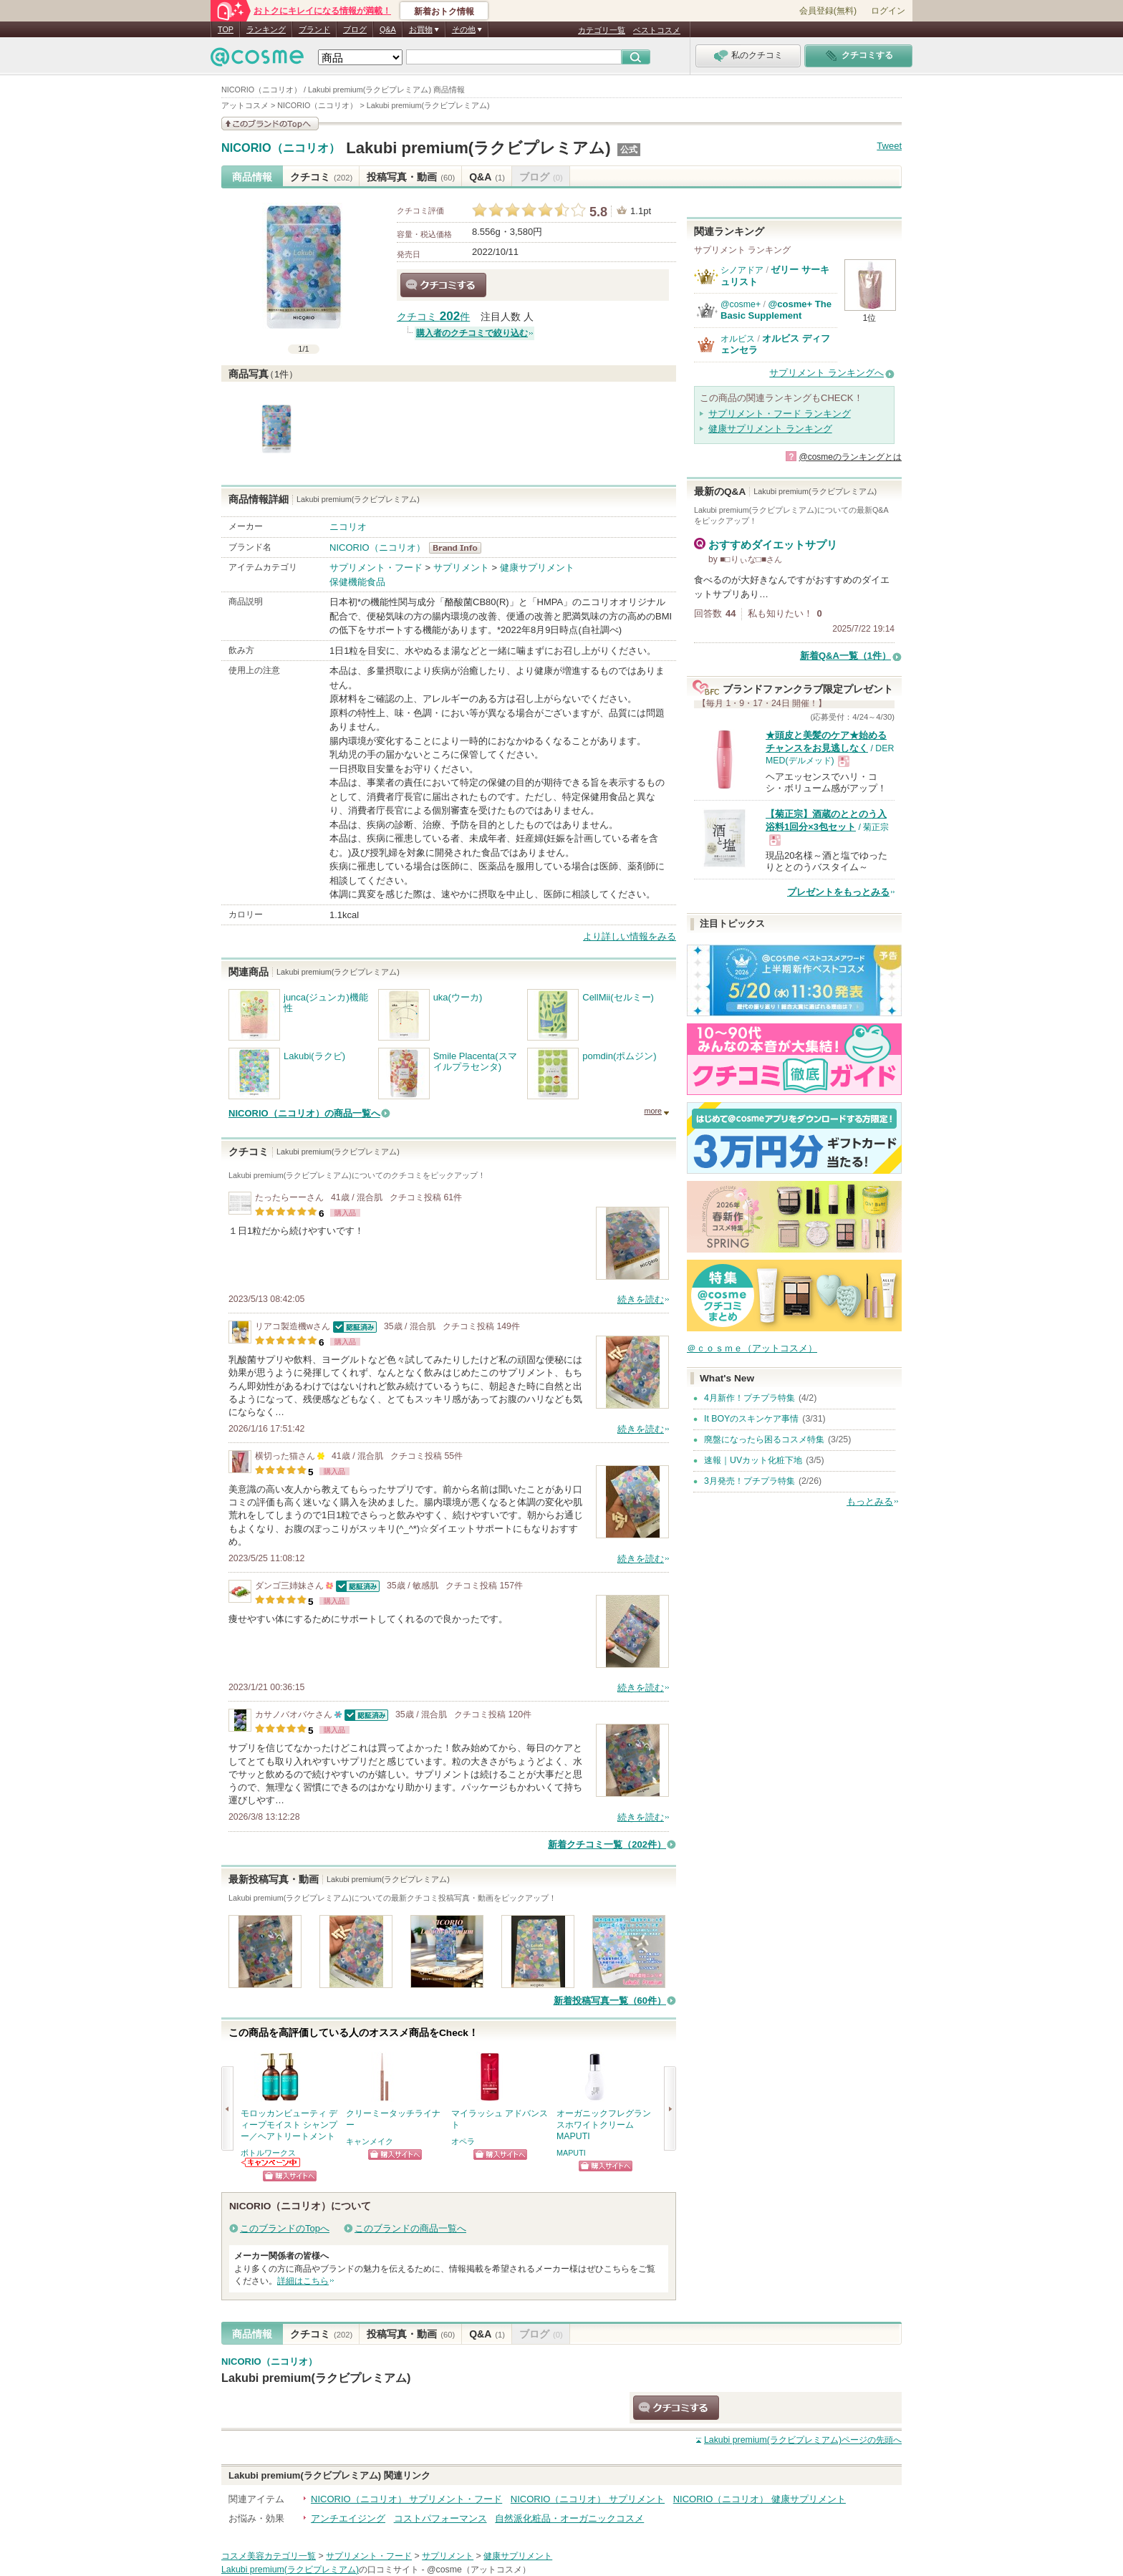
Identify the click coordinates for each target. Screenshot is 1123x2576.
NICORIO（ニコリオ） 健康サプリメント (759, 2499)
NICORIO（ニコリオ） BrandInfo (459, 548)
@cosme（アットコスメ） (479, 2570)
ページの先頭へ (803, 2440)
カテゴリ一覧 (601, 30)
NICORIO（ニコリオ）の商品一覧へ (304, 1113)
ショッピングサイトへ (290, 2176)
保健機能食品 (357, 582)
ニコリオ (348, 526)
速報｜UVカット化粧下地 (753, 1460)
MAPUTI (571, 2152)
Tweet (889, 145)
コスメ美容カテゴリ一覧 (268, 2556)
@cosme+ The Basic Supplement (776, 310)
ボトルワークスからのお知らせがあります (271, 2162)
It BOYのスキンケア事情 (751, 1419)
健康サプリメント (537, 567)
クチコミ (321, 177)
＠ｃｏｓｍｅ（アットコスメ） (752, 1348)
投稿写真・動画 (411, 177)
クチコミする (443, 285)
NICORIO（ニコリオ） (280, 148)
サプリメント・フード (376, 567)
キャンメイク (369, 2141)
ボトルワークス (268, 2152)
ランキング (266, 29)
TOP (225, 29)
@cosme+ (740, 304)
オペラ (463, 2141)
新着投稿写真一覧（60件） (610, 2000)
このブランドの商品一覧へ (410, 2228)
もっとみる (870, 1501)
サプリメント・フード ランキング (779, 413)
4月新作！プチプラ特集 (749, 1398)
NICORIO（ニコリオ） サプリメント (588, 2499)
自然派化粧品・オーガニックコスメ (569, 2518)
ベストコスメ (656, 30)
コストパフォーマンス (440, 2518)
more (653, 1110)
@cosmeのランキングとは (850, 457)
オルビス (737, 339)
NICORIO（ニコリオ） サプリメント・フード (406, 2499)
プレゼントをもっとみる (838, 892)
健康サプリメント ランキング (770, 428)
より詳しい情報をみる (629, 936)
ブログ (355, 29)
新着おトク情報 (444, 11)
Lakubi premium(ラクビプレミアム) (478, 148)
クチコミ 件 (433, 317)
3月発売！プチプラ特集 (749, 1481)
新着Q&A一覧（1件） (845, 655)
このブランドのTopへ (284, 2228)
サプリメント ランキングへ (826, 372)
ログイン (888, 11)
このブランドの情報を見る (270, 123)
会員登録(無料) (828, 11)
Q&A (388, 29)
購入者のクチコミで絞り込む (472, 333)
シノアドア (741, 270)
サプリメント (461, 567)
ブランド (314, 29)
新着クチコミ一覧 (607, 1844)
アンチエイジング (348, 2518)
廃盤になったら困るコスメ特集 (764, 1439)
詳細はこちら (303, 2281)
